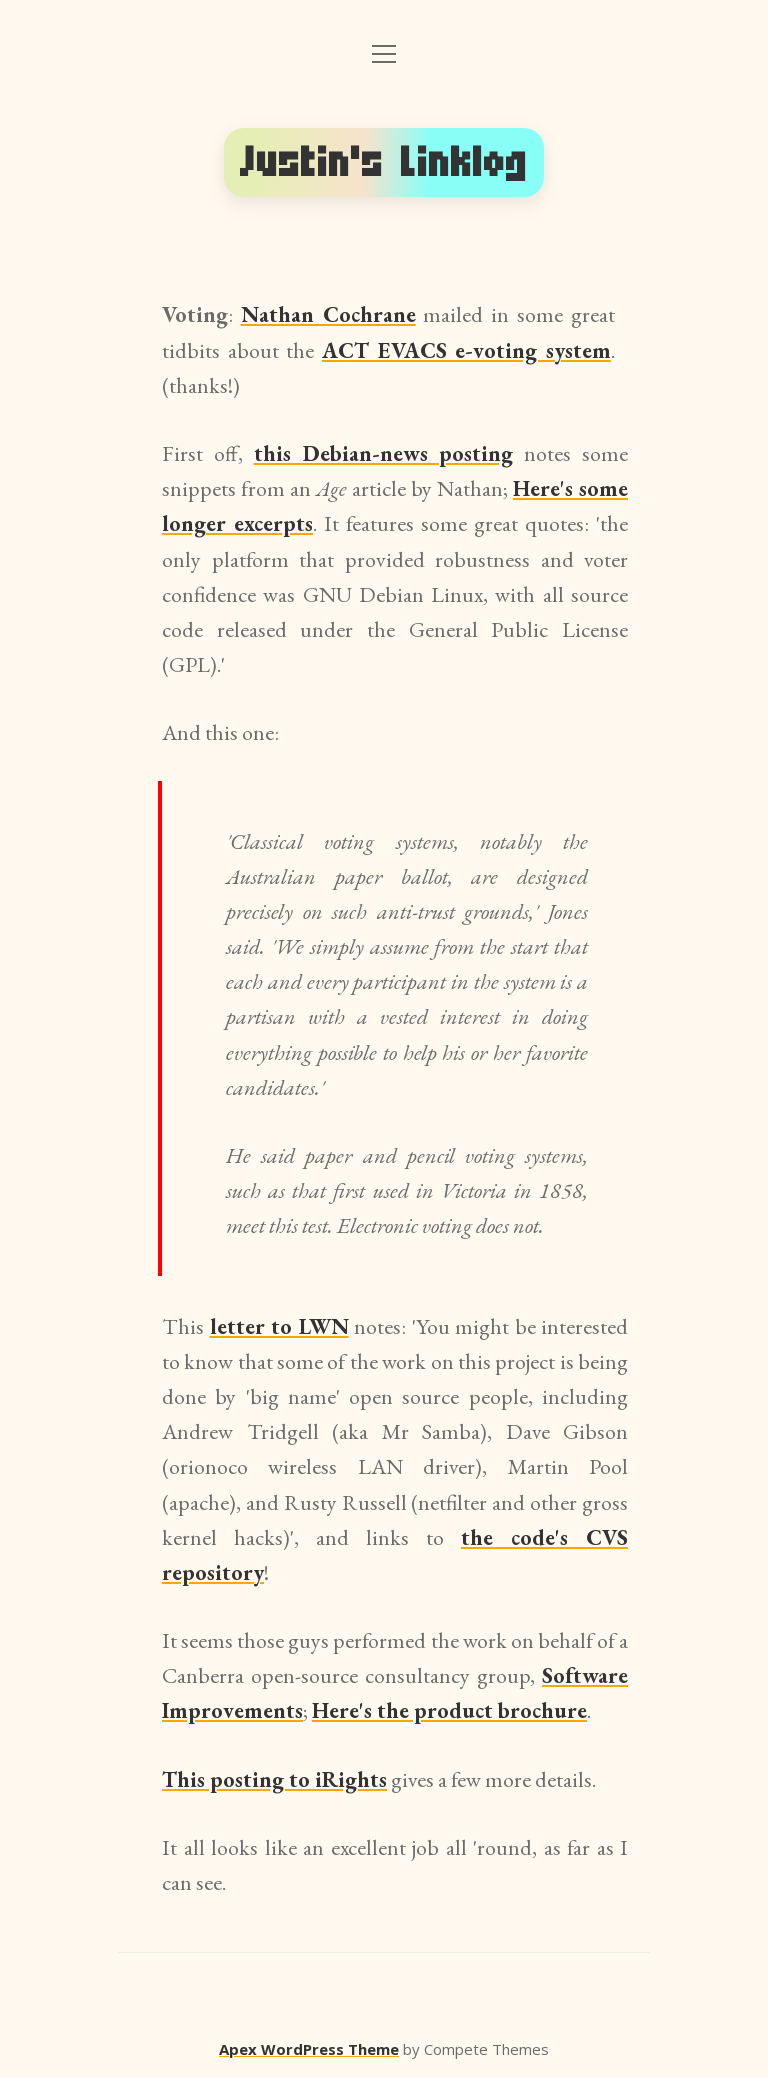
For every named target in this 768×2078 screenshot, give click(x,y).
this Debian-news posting (384, 453)
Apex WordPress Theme (309, 2049)
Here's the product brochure (449, 1710)
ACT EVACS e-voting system (466, 350)
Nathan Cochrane (328, 314)
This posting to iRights (274, 1779)
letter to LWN (279, 1326)
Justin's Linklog (384, 162)
